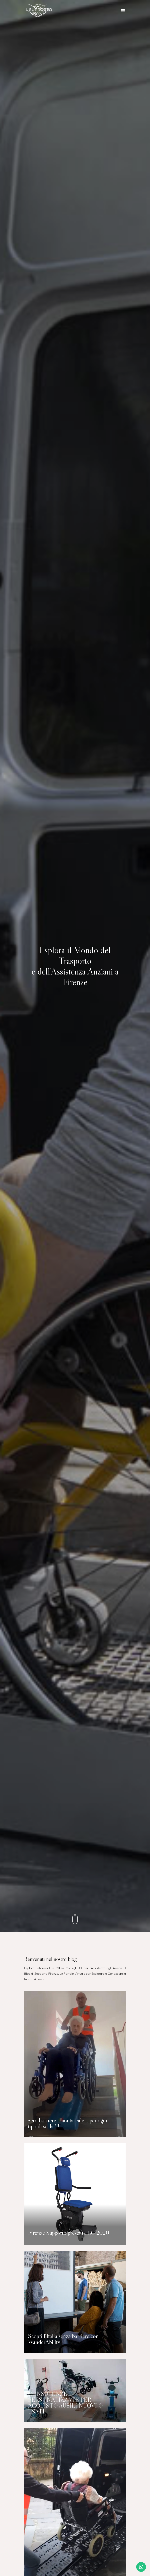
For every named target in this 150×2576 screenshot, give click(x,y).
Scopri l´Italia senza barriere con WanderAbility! (63, 2339)
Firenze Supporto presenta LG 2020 (68, 2233)
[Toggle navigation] (123, 11)
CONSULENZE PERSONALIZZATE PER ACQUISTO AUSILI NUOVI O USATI (65, 2402)
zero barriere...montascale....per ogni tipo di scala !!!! (67, 2123)
